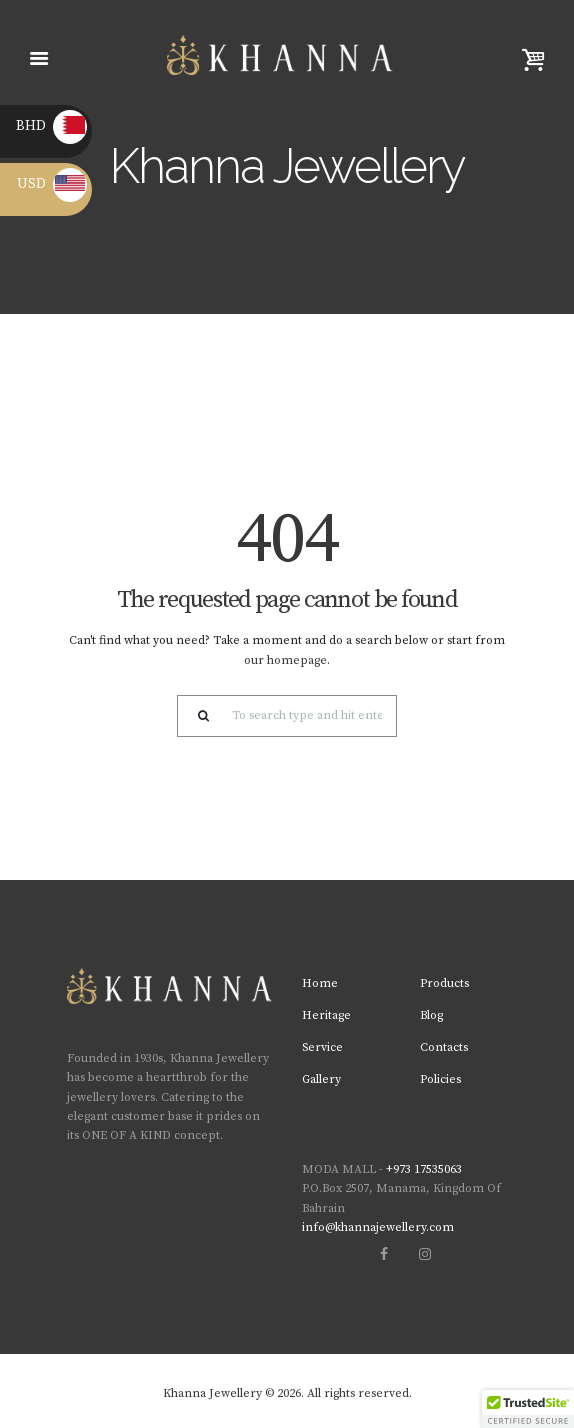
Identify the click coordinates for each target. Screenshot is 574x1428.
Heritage (326, 1015)
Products (444, 983)
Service (322, 1047)
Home (320, 983)
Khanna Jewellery (212, 1393)
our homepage (285, 660)
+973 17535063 (424, 1169)
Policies (440, 1079)
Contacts (444, 1047)
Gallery (321, 1079)
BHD (51, 126)
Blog (431, 1015)
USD (52, 184)
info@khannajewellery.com (378, 1227)
